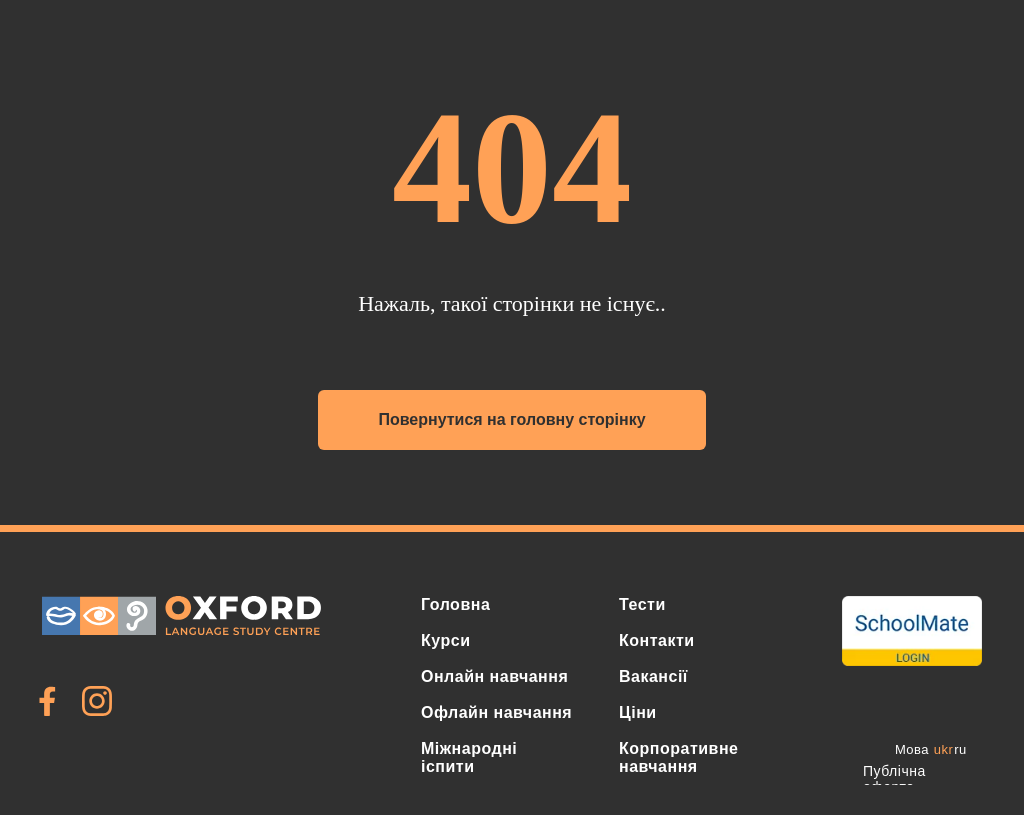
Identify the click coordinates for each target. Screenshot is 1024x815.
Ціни (638, 712)
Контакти (657, 640)
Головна (455, 604)
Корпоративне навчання (679, 757)
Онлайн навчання (494, 676)
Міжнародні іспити (469, 757)
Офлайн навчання (496, 712)
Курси (445, 640)
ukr (944, 749)
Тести (642, 604)
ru (960, 749)
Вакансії (653, 676)
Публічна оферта (894, 779)
